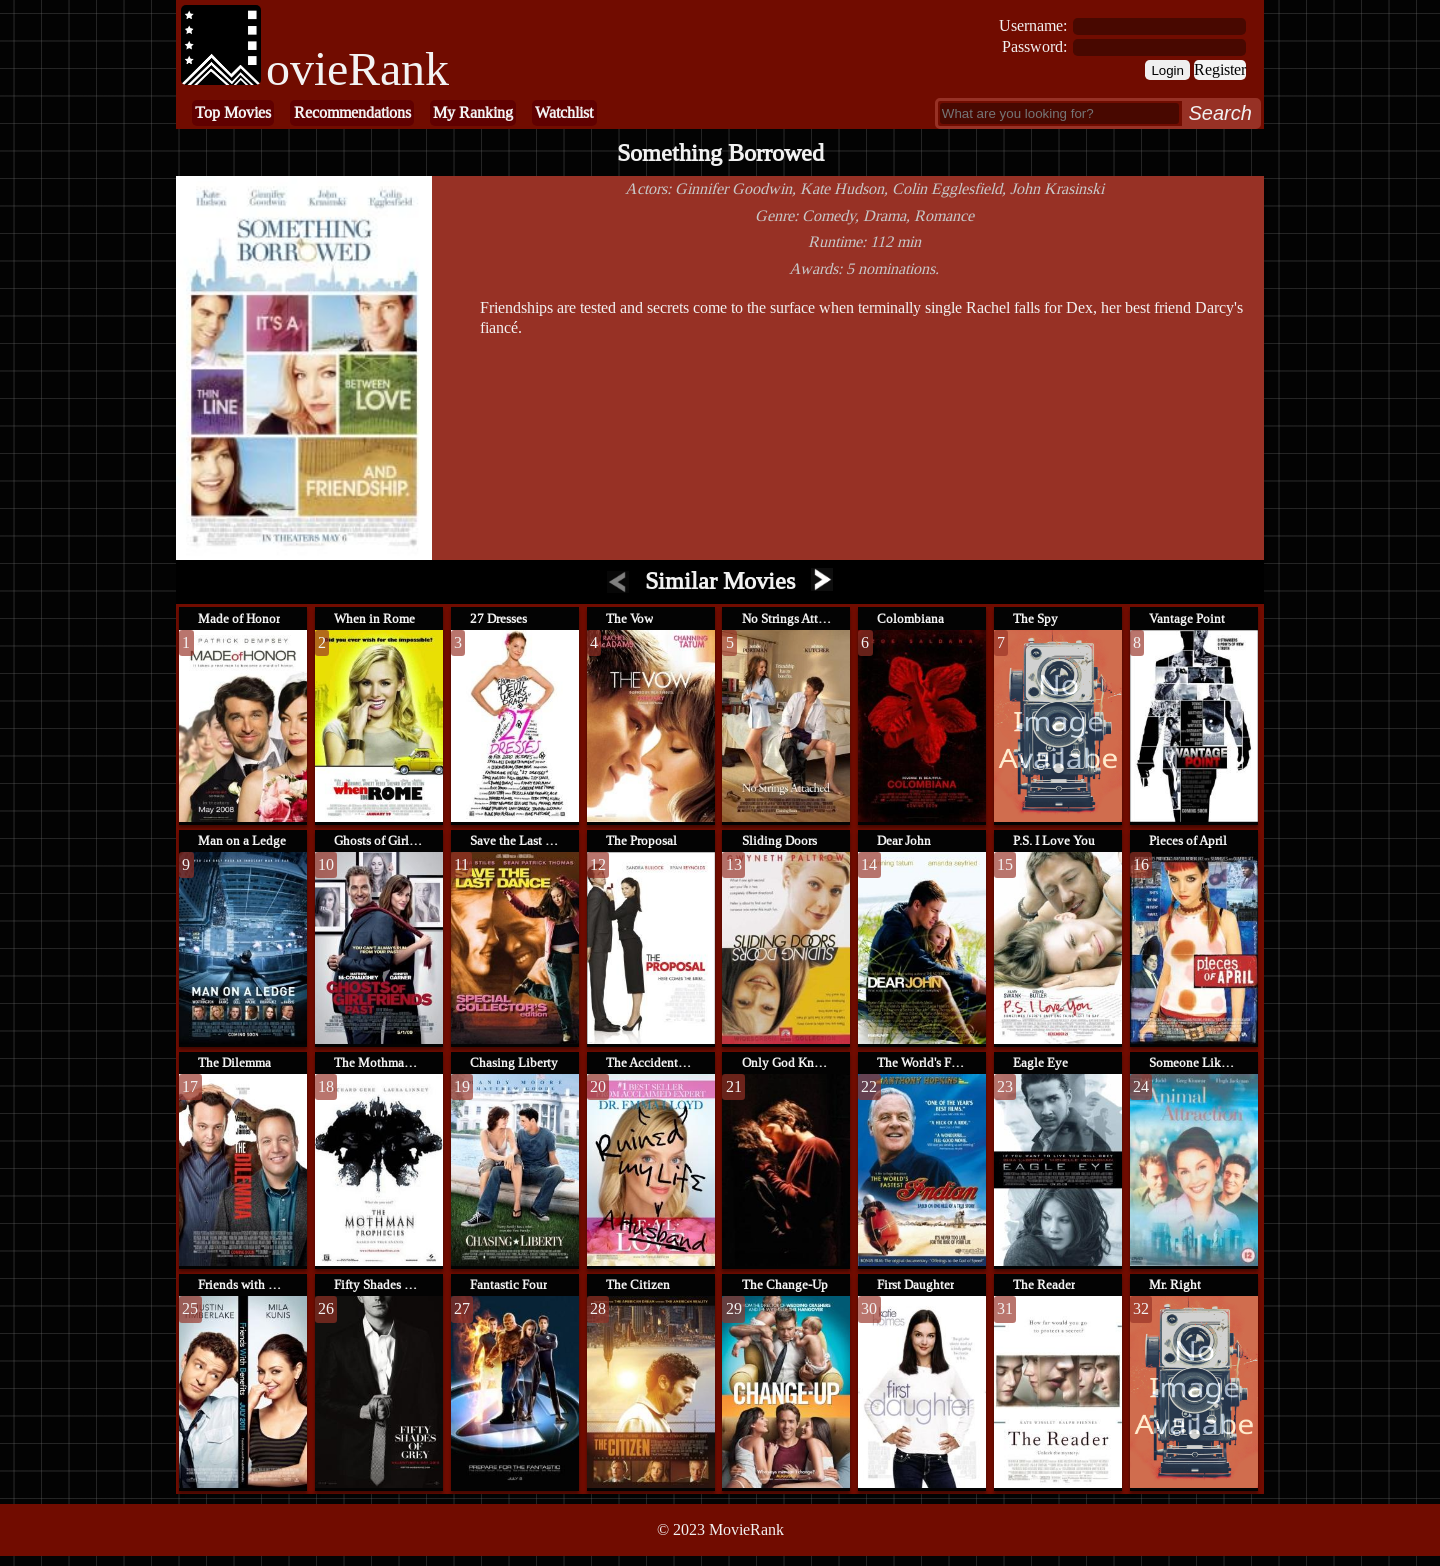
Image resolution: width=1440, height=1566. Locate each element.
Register (1220, 69)
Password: (1034, 46)
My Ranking (473, 112)
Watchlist (564, 112)
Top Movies (233, 112)
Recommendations (352, 112)
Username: (1033, 25)
